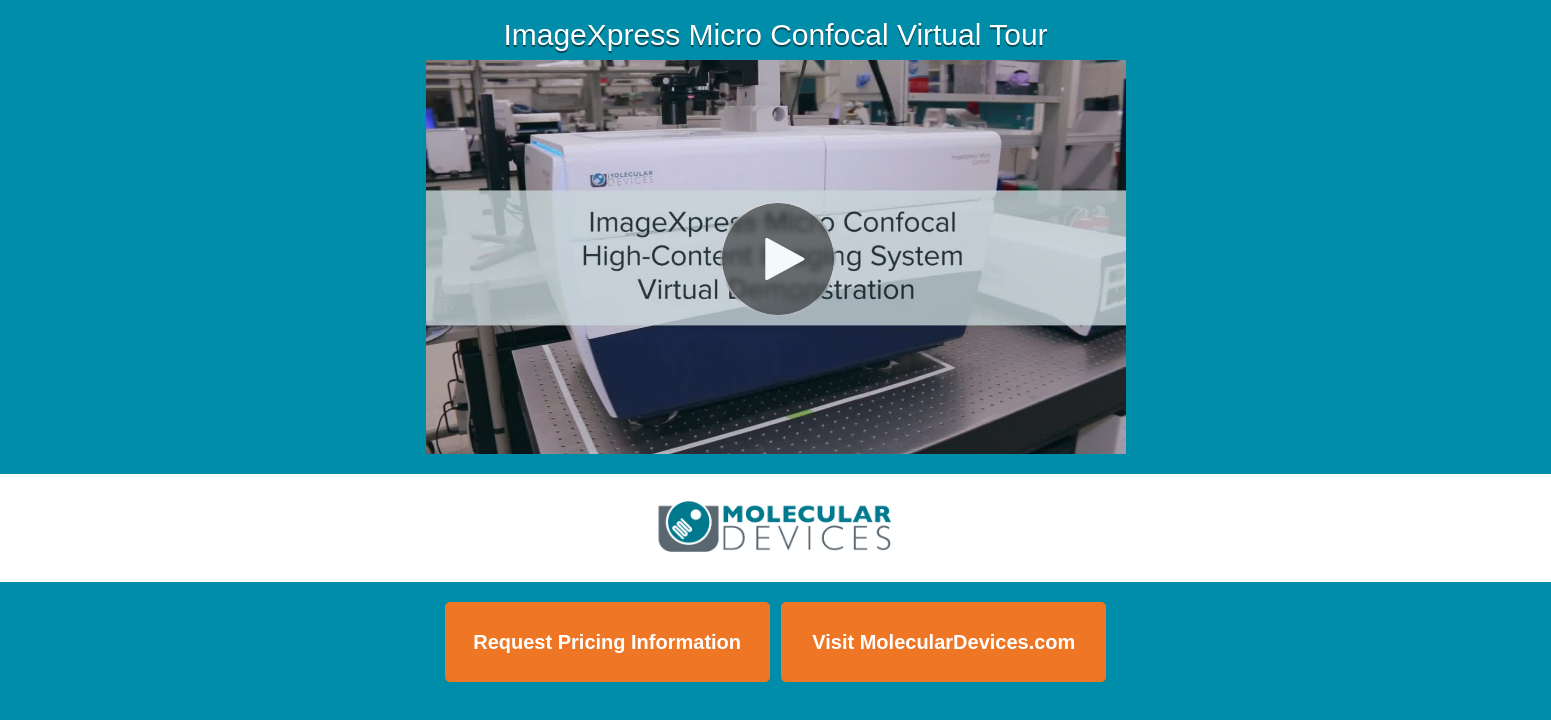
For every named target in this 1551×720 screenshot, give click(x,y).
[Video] (776, 257)
